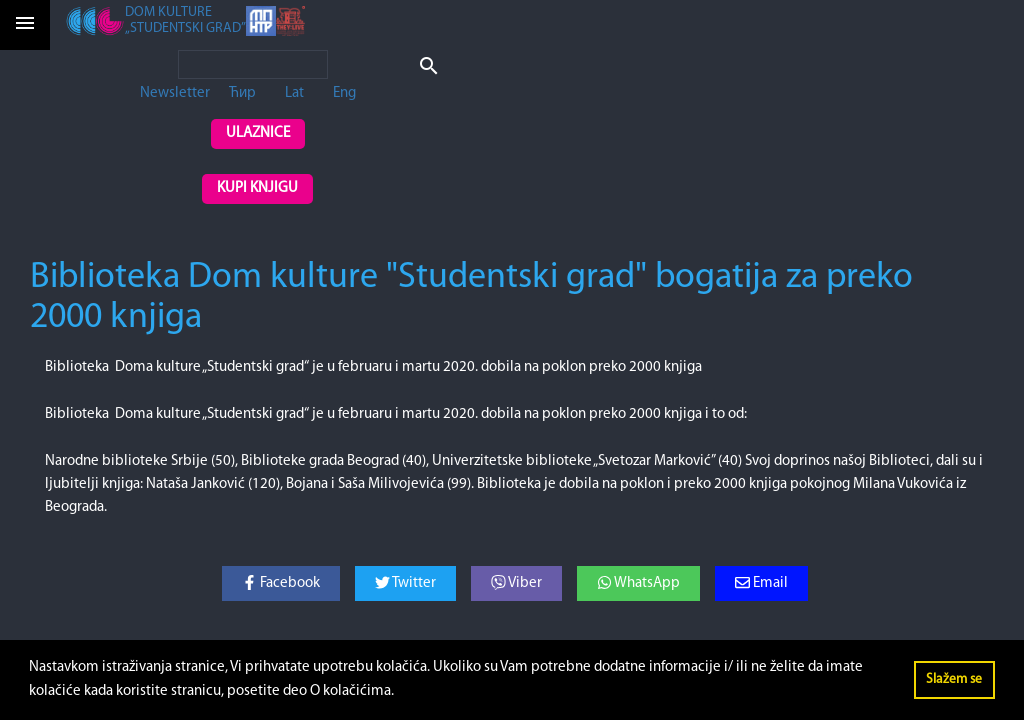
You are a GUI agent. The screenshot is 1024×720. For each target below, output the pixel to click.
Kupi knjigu (257, 188)
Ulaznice (258, 133)
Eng (344, 93)
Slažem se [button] (954, 679)
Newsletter (175, 93)
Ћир (242, 93)
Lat (294, 93)
